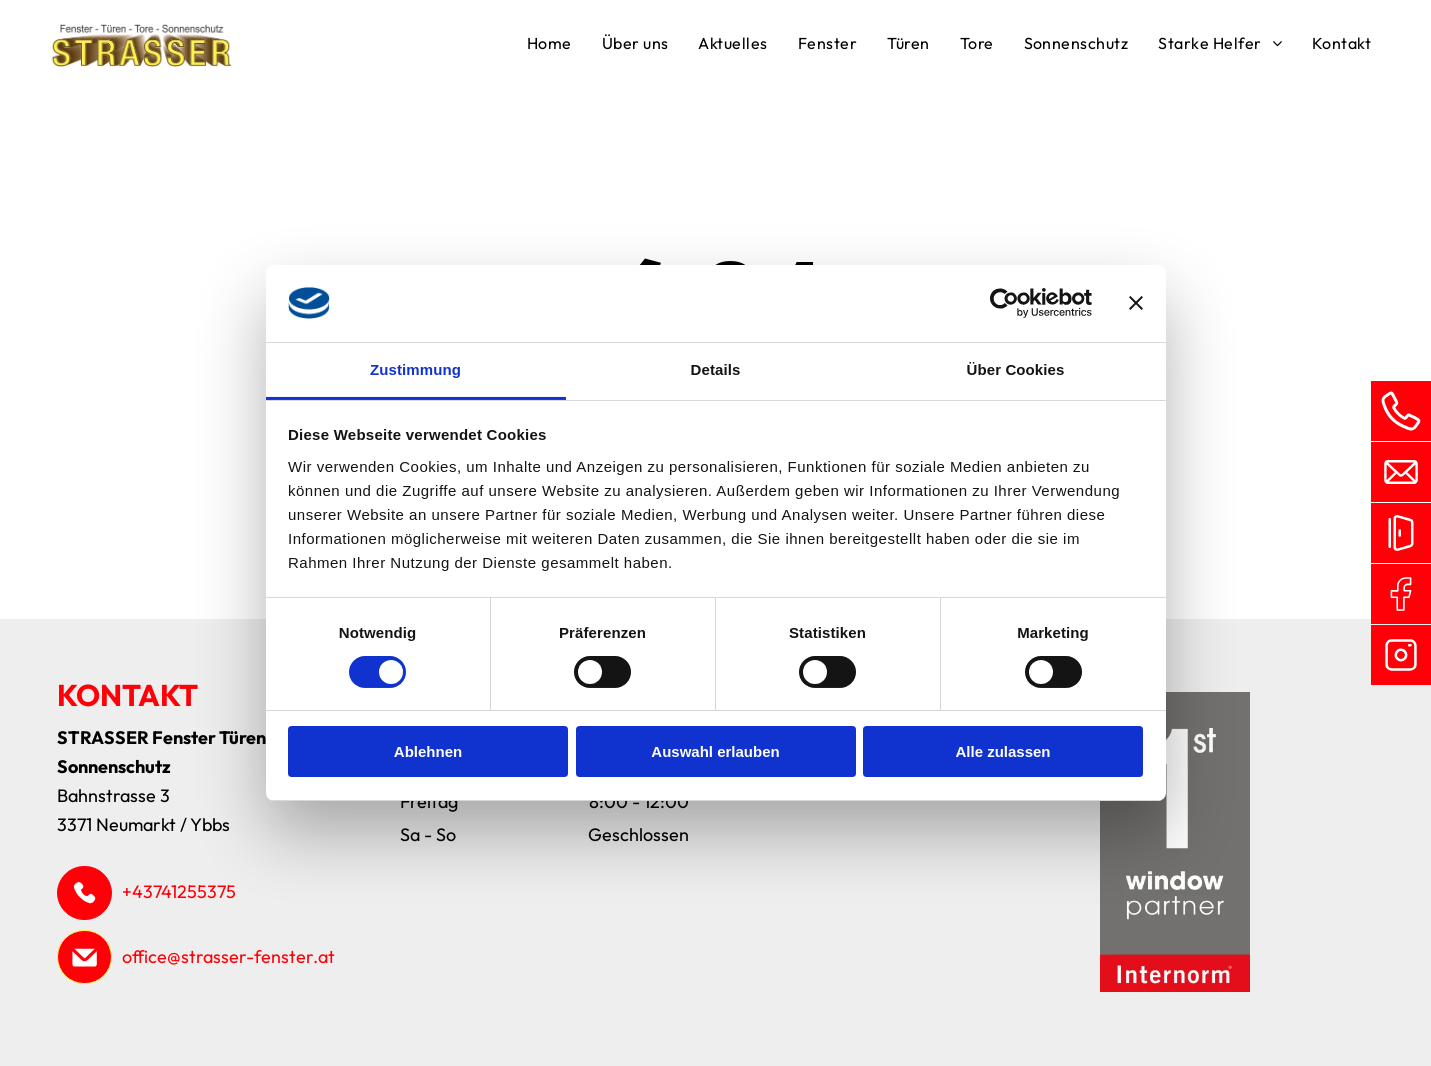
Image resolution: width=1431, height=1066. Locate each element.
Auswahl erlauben (715, 751)
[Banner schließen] (1136, 303)
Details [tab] (716, 369)
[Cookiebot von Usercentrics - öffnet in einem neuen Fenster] (1004, 303)
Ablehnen (428, 751)
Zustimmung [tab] (415, 369)
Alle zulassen (1002, 751)
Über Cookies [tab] (1016, 369)
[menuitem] (549, 45)
